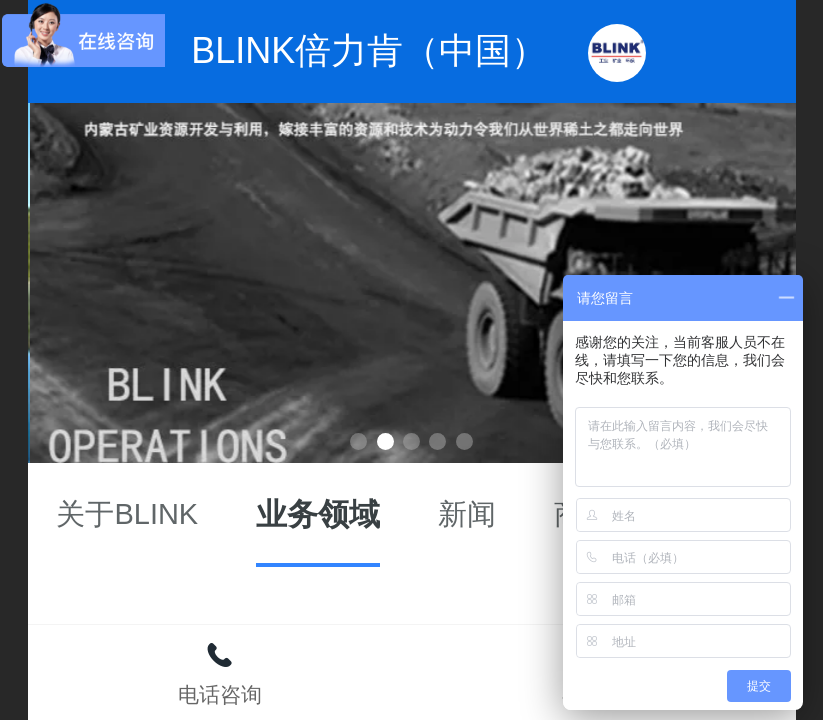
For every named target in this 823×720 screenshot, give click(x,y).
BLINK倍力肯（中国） (369, 50)
